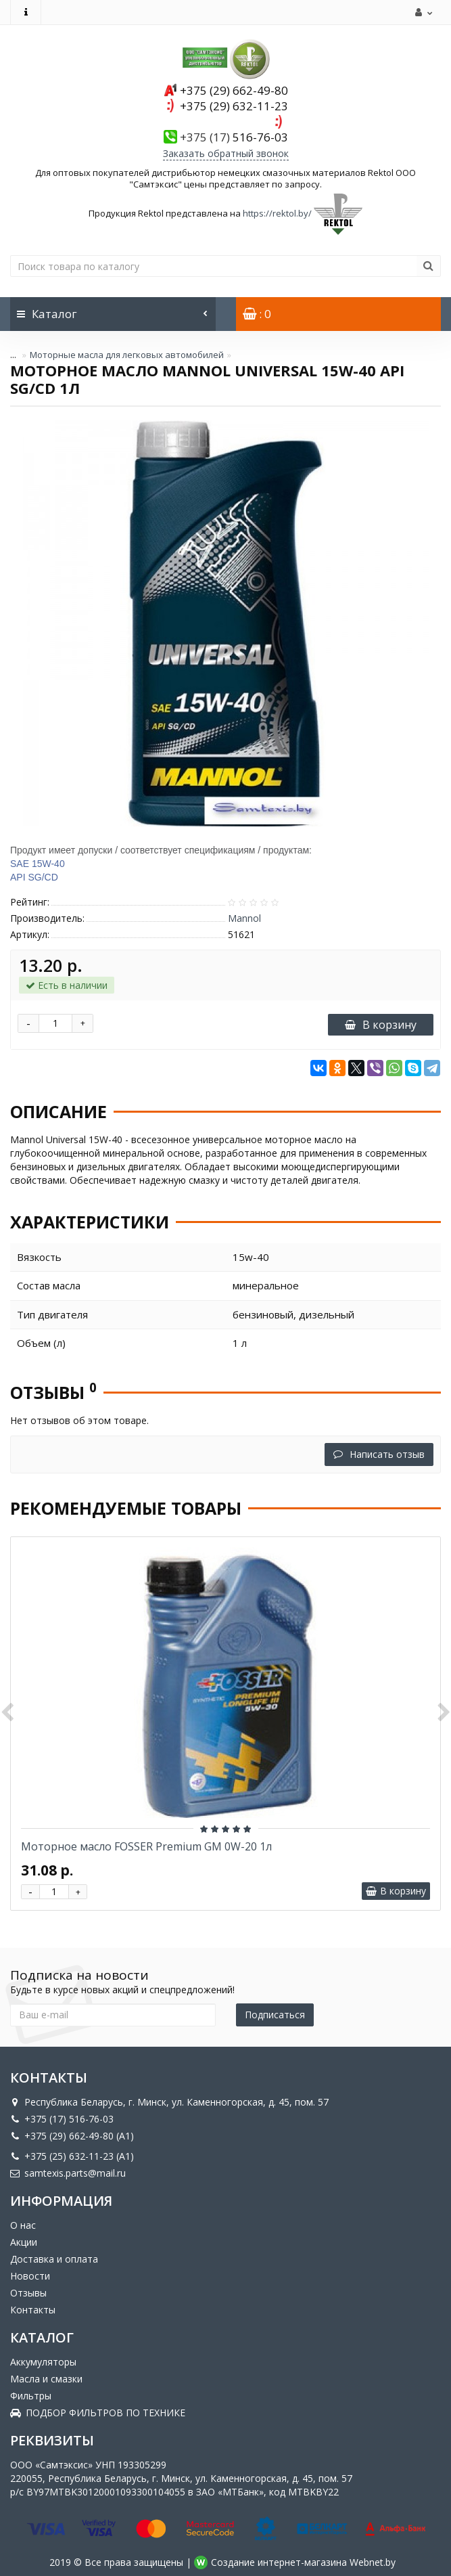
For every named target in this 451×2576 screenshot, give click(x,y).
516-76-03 (234, 137)
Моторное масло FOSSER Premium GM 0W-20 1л (146, 1846)
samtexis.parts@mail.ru (68, 2173)
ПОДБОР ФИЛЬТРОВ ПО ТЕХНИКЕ (97, 2412)
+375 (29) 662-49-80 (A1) (72, 2135)
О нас (23, 2225)
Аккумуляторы (43, 2361)
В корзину (381, 1024)
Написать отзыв (379, 1454)
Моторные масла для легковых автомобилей (127, 355)
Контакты (32, 2309)
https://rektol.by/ (277, 213)
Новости (30, 2275)
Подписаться (275, 2014)
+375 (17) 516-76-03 (62, 2118)
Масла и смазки (46, 2378)
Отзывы (28, 2292)
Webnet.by (373, 2562)
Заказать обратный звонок (226, 153)
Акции (23, 2242)
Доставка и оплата (54, 2258)
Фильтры (30, 2395)
